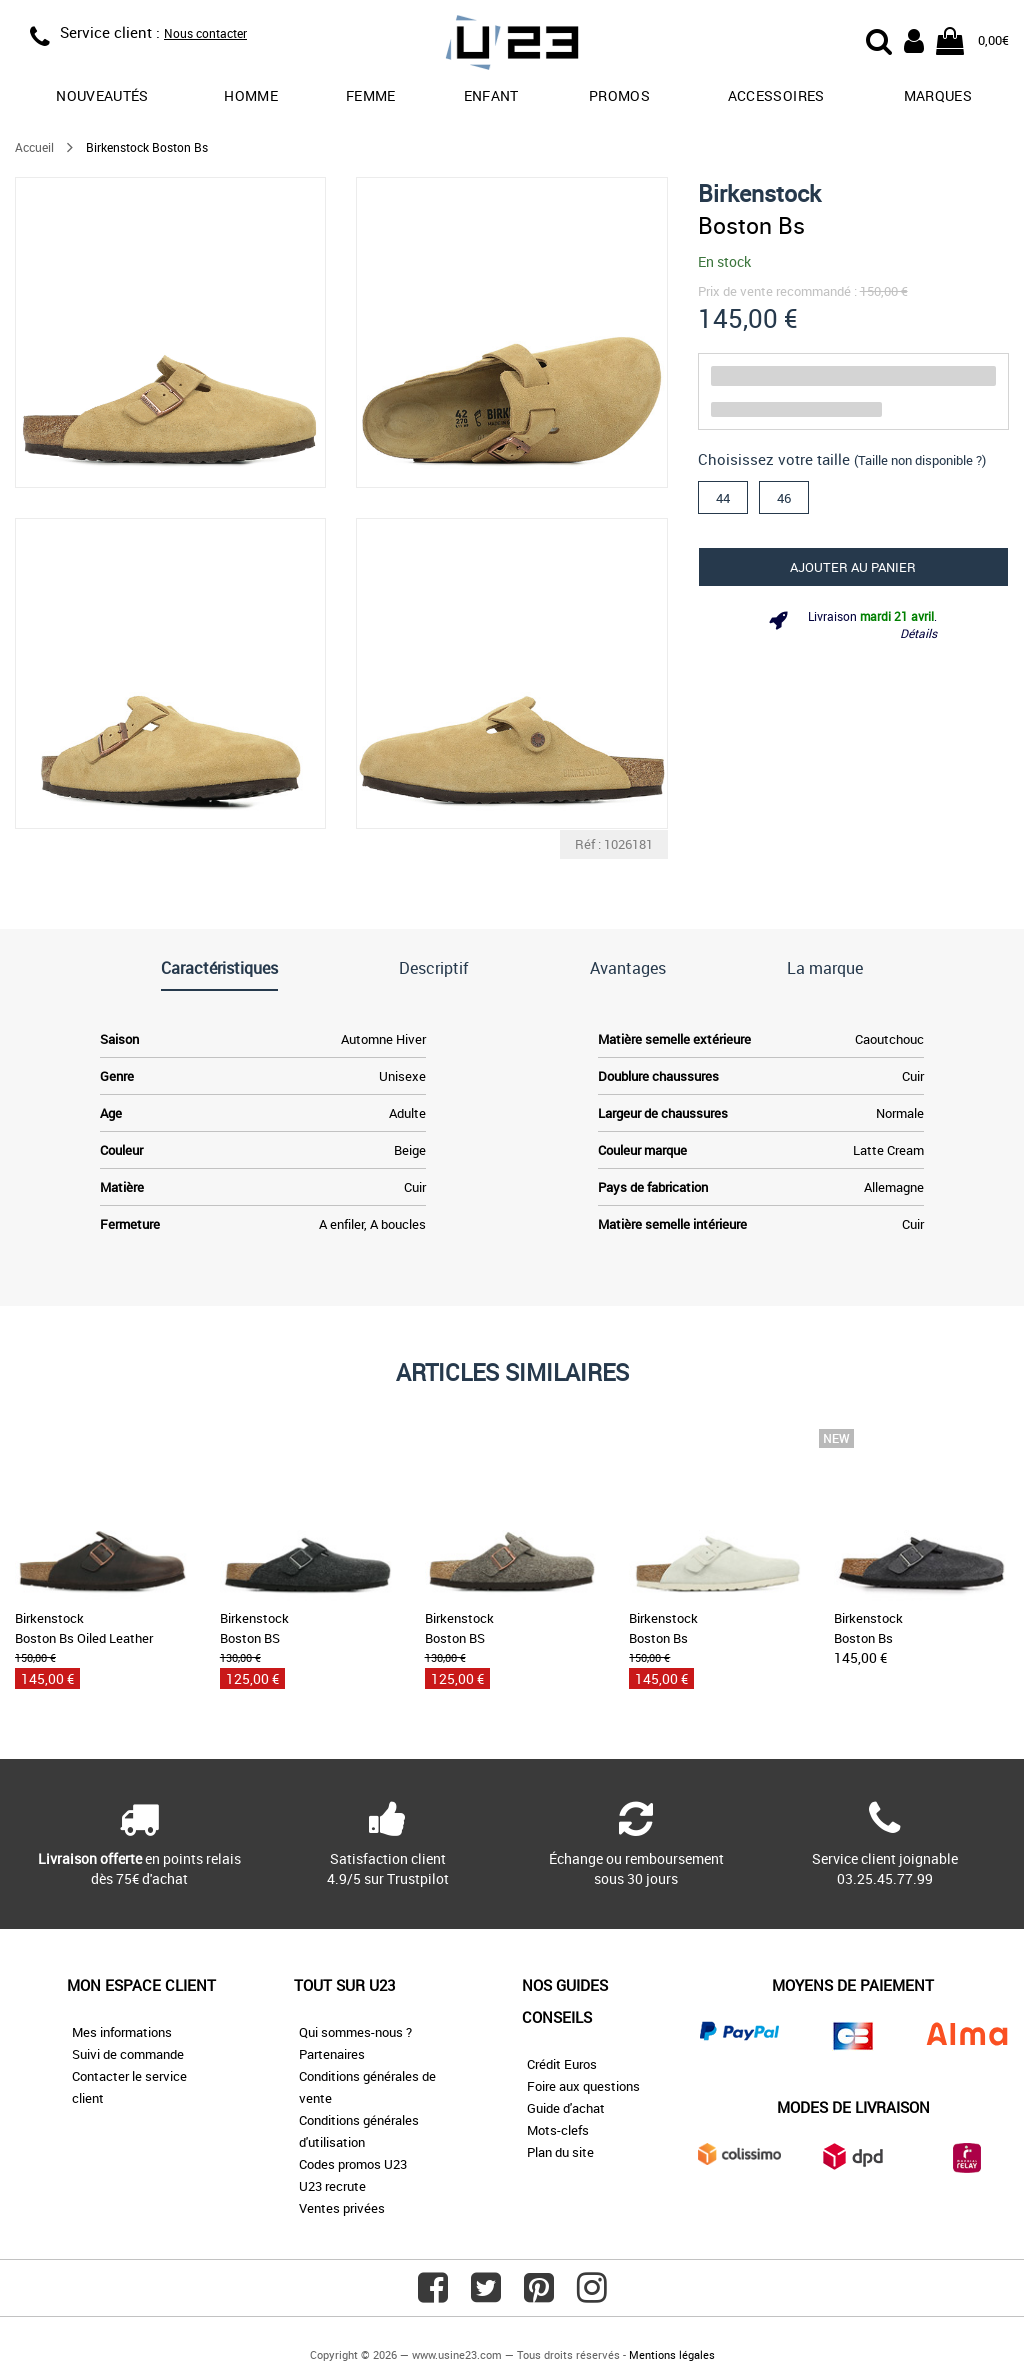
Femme (371, 95)
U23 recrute (332, 2186)
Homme (251, 95)
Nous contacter (205, 33)
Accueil (34, 147)
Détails (918, 633)
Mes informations (122, 2032)
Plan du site (560, 2152)
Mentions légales (672, 2354)
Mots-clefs (558, 2130)
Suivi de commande (128, 2054)
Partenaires (332, 2054)
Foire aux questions (583, 2086)
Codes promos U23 (353, 2164)
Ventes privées (342, 2208)
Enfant (491, 95)
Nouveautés (102, 95)
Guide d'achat (566, 2108)
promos (619, 95)
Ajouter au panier (853, 567)
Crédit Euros (562, 2064)
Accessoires (776, 95)
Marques (938, 95)
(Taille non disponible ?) (920, 460)
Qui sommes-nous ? (355, 2032)
